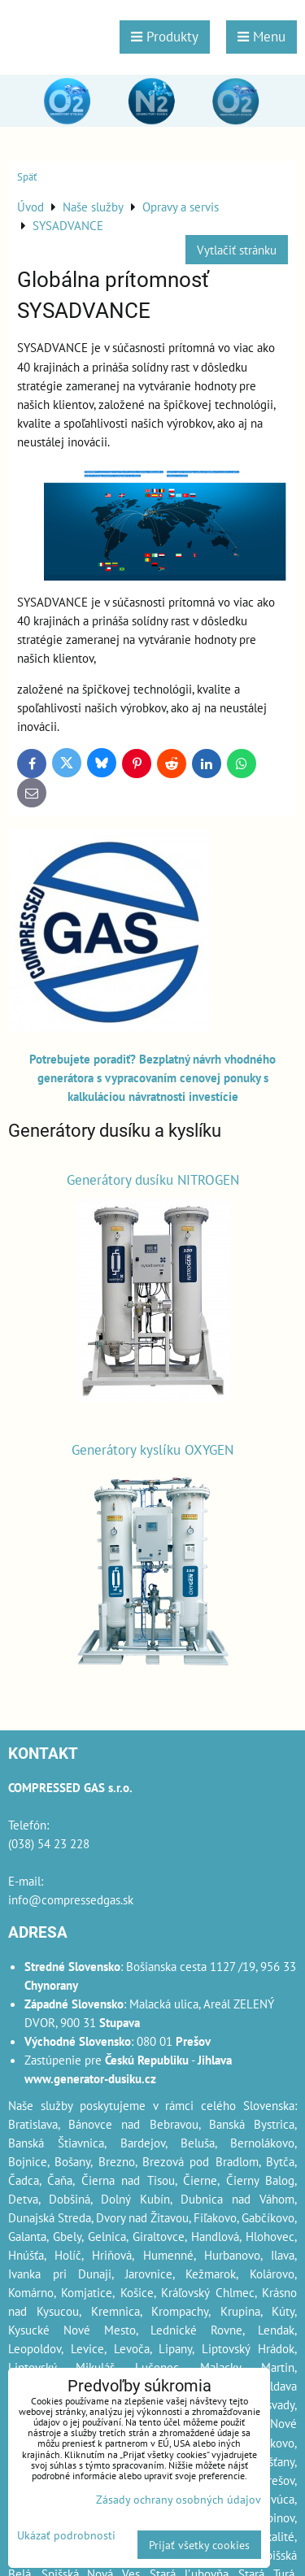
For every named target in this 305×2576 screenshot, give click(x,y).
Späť (27, 177)
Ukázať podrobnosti (66, 2535)
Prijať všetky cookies (199, 2544)
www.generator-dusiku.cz (90, 2078)
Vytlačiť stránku (237, 250)
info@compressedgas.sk (70, 1899)
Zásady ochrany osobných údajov (178, 2499)
